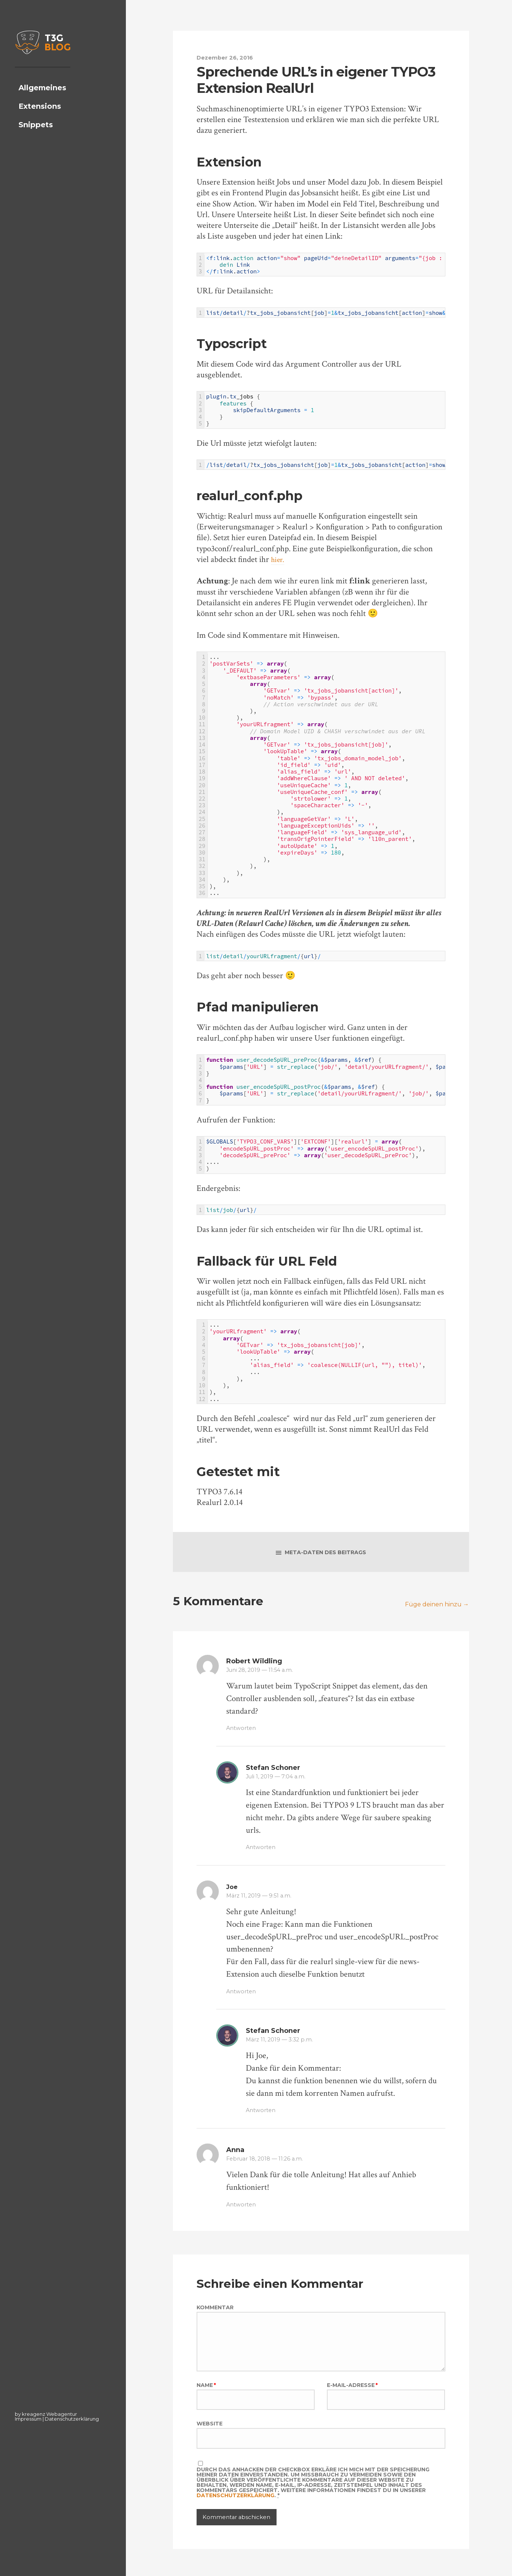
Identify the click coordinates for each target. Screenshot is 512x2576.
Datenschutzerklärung (72, 2419)
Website (209, 2444)
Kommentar (215, 2310)
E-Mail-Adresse (352, 2402)
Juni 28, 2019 (263, 1673)
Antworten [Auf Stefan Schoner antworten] (262, 1850)
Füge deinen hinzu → (433, 1607)
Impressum (28, 2419)
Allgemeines (42, 103)
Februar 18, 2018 (268, 2161)
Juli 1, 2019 (279, 1779)
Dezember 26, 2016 (227, 57)
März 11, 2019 (261, 1898)
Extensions (40, 122)
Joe (232, 1890)
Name (206, 2402)
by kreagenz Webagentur (46, 2414)
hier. (279, 559)
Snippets (36, 140)
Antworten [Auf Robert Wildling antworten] (242, 1731)
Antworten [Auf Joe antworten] (242, 1994)
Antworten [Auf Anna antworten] (242, 2206)
